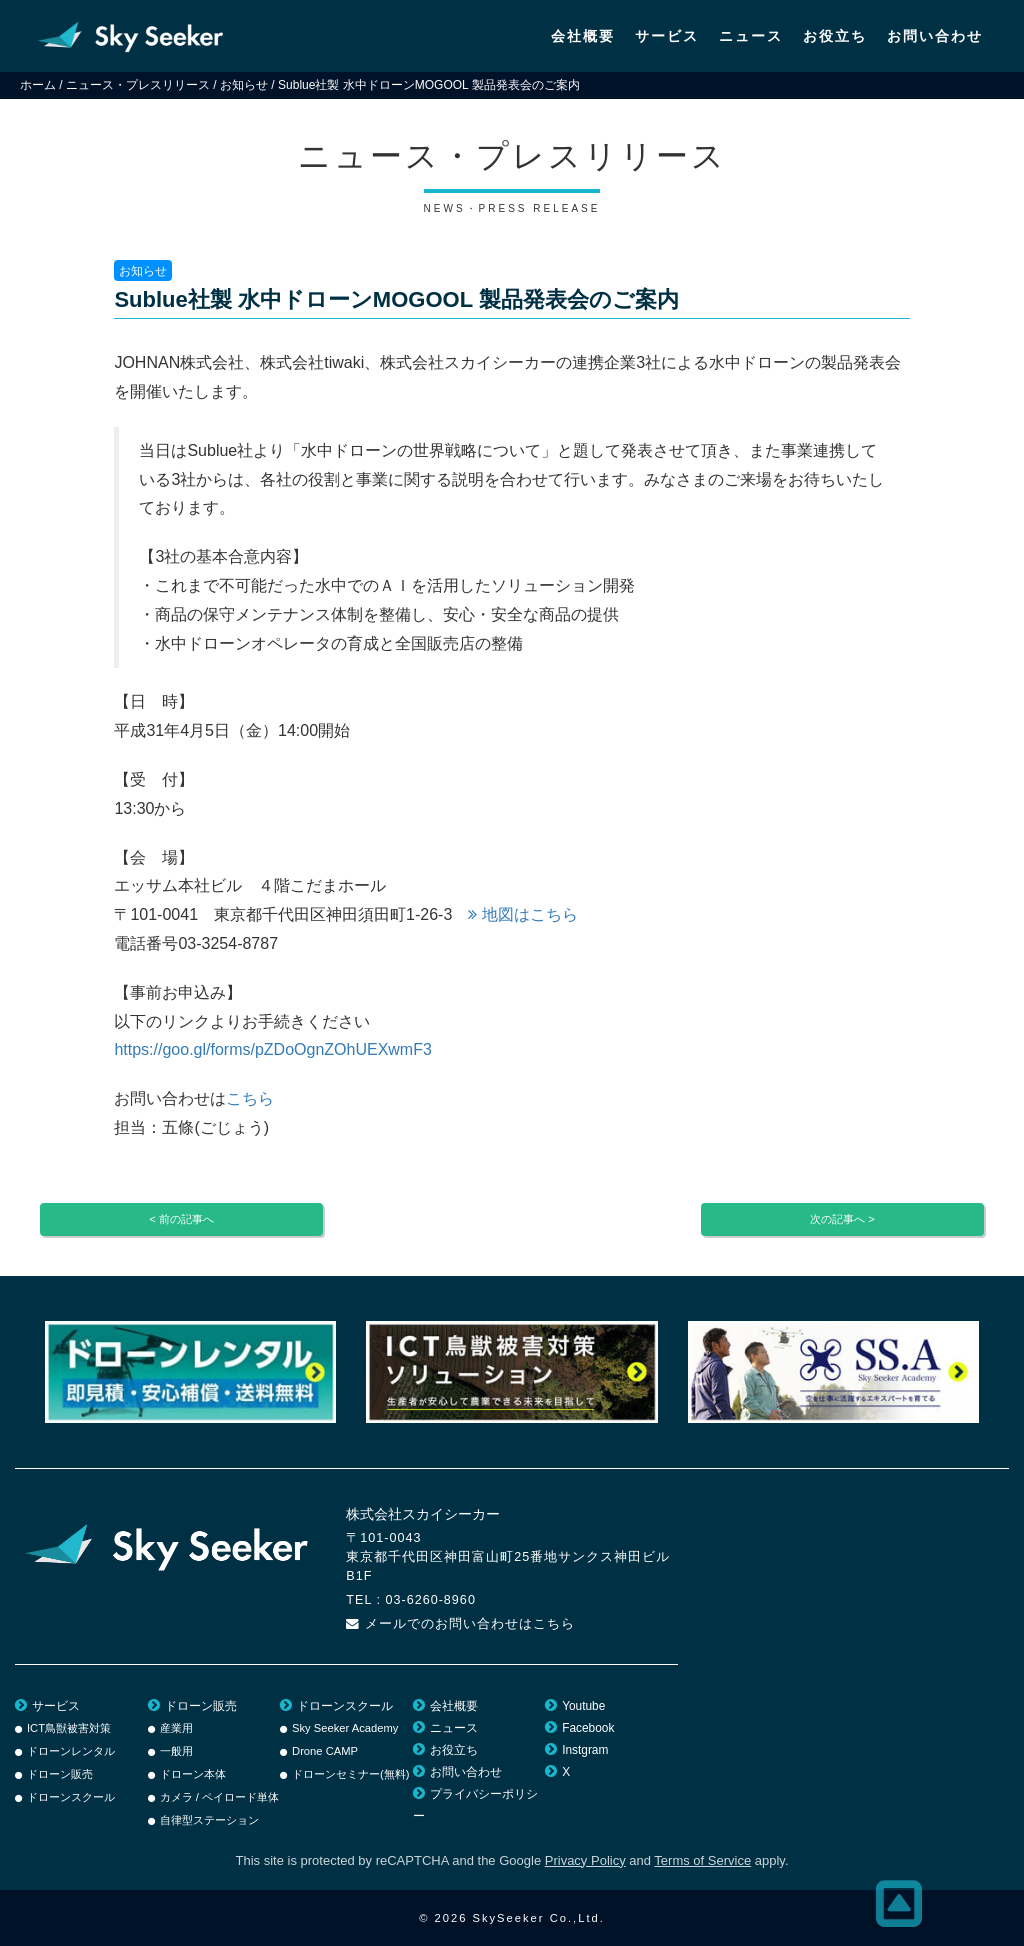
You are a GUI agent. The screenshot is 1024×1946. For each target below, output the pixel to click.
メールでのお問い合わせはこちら (470, 1624)
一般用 (176, 1751)
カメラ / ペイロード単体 (219, 1797)
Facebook (588, 1728)
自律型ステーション (209, 1820)
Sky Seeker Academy (345, 1728)
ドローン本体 (193, 1774)
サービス (667, 36)
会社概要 (583, 36)
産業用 (176, 1728)
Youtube (583, 1706)
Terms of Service (702, 1860)
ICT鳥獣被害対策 (69, 1728)
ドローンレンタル (71, 1751)
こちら (250, 1098)
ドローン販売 (60, 1774)
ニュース (751, 36)
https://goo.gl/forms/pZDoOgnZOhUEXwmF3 (272, 1049)
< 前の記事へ (181, 1219)
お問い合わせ (935, 36)
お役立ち (835, 36)
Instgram (585, 1750)
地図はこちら (522, 914)
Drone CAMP (325, 1751)
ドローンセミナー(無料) (350, 1774)
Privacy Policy (585, 1860)
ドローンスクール (71, 1797)
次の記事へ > (842, 1219)
